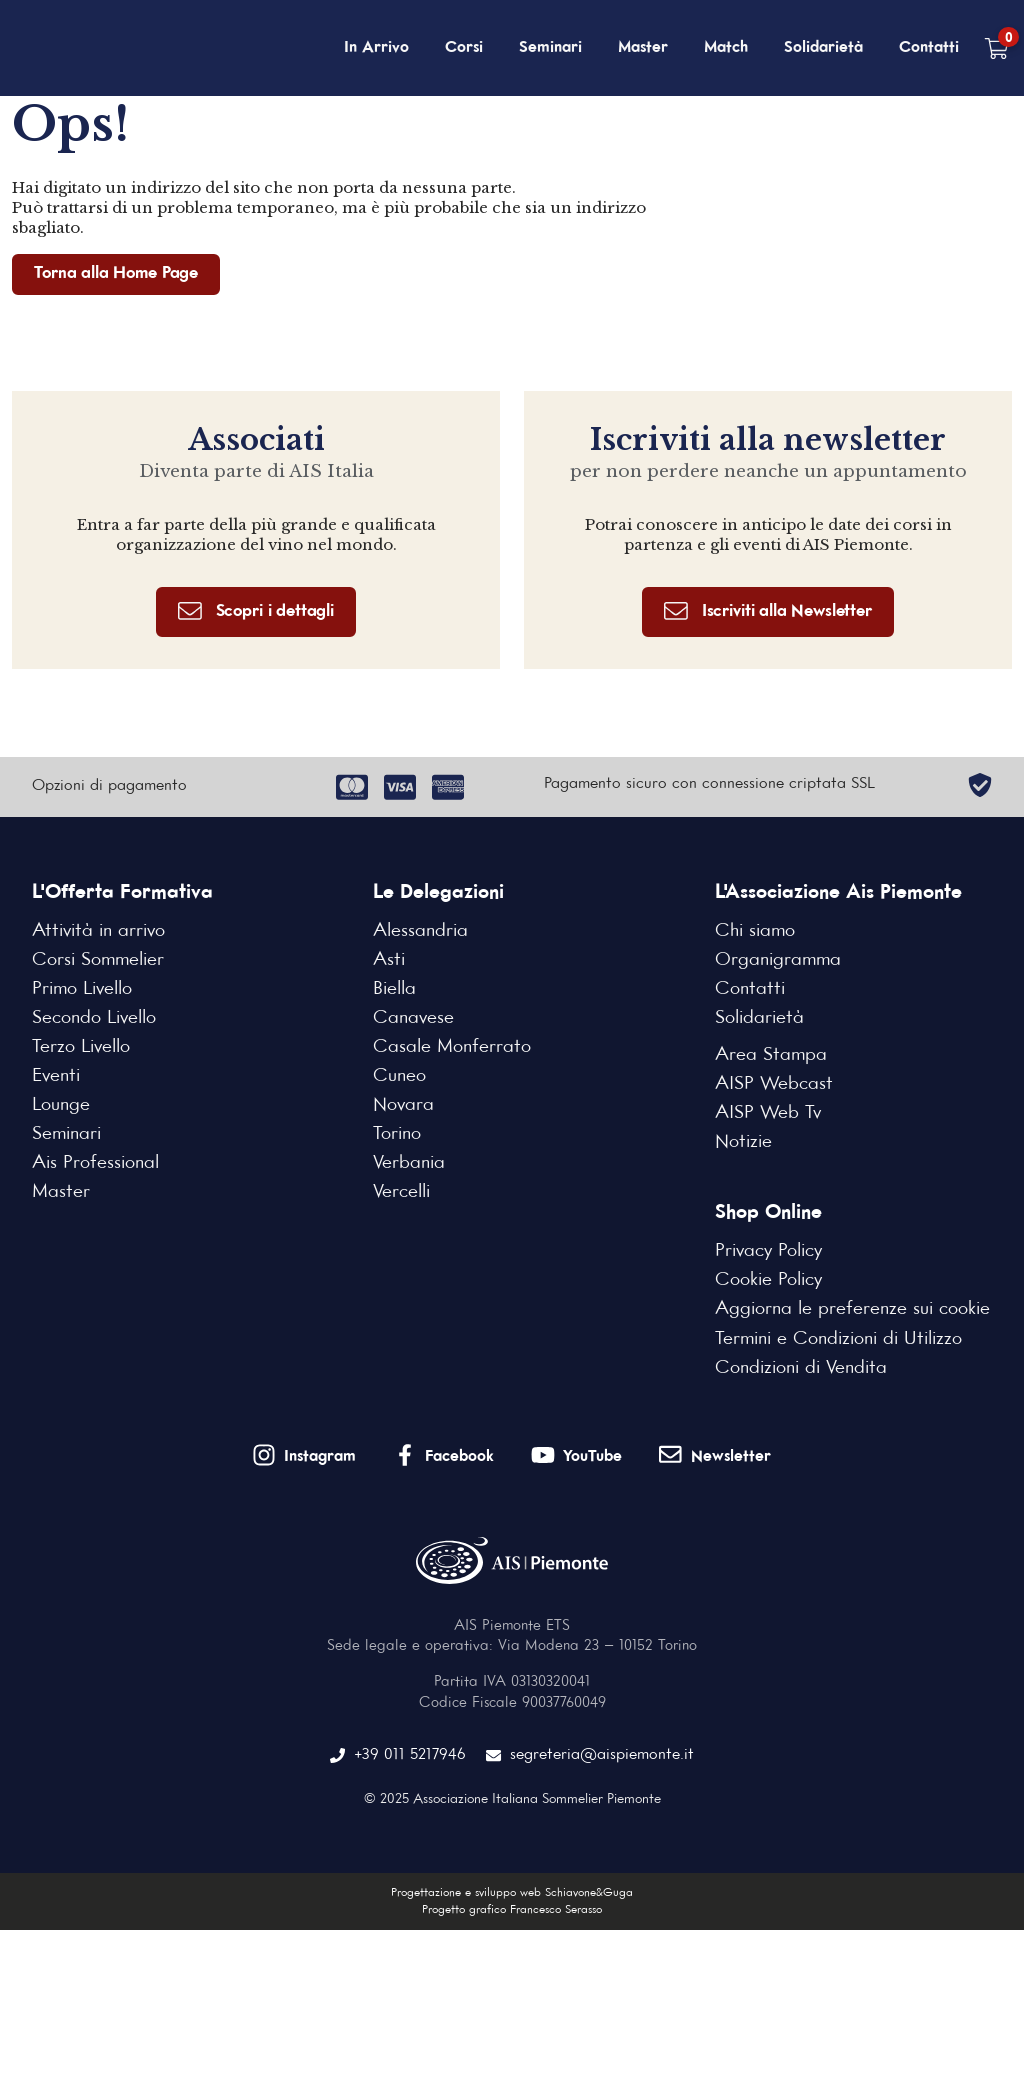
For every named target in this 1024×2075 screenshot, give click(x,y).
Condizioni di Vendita (801, 1368)
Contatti (929, 48)
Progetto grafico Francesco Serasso (512, 1910)
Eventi (56, 1076)
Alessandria (420, 931)
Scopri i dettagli (256, 611)
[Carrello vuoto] (996, 48)
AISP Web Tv (768, 1113)
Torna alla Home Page (116, 274)
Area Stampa (771, 1055)
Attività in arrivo (98, 931)
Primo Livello (82, 989)
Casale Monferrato (452, 1047)
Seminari (550, 48)
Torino (397, 1134)
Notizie (743, 1142)
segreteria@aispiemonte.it (590, 1755)
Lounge (61, 1105)
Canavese (413, 1018)
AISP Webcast (774, 1084)
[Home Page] (116, 48)
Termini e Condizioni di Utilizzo (838, 1339)
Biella (394, 989)
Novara (403, 1105)
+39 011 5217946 (398, 1755)
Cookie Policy (768, 1280)
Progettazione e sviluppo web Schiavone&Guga (512, 1893)
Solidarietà (823, 48)
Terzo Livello (81, 1047)
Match (726, 48)
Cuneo (399, 1076)
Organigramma (778, 960)
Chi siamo (755, 931)
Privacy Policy (768, 1251)
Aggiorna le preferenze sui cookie (852, 1309)
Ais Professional (95, 1163)
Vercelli (401, 1192)
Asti (389, 960)
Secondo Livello (94, 1018)
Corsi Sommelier (98, 960)
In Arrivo (376, 48)
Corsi (464, 48)
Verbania (409, 1163)
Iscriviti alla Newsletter (768, 611)
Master (643, 48)
